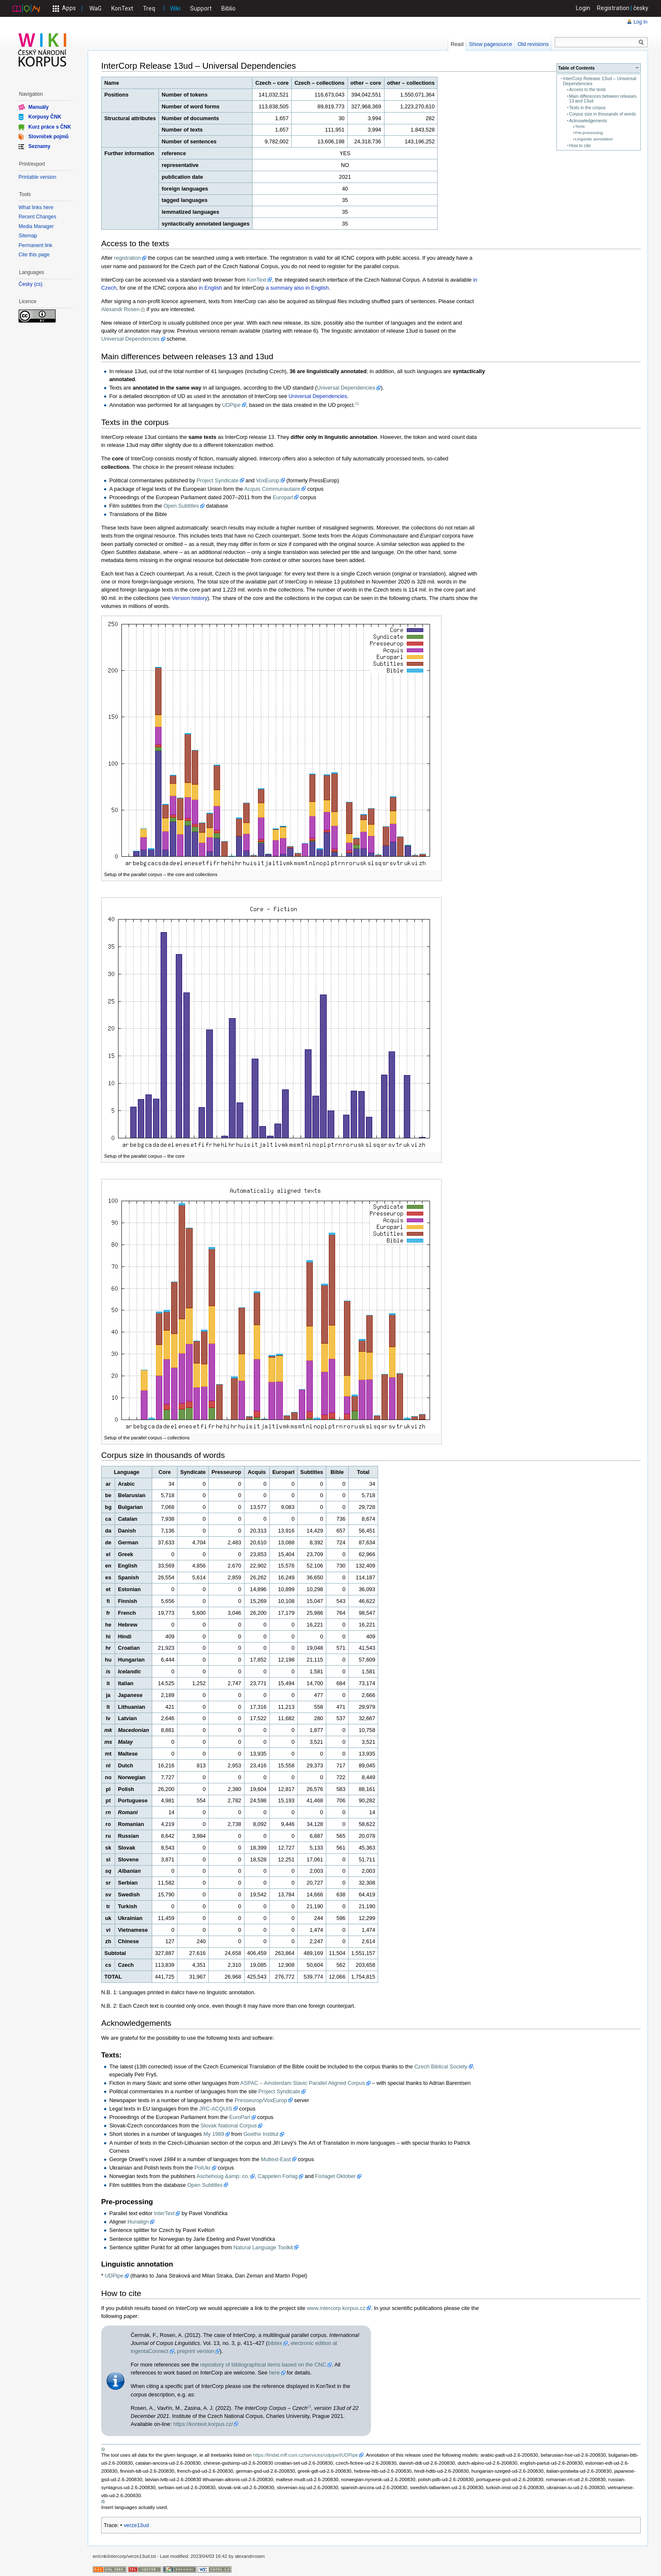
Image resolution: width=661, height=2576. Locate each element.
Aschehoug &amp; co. (222, 2176)
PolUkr (202, 2168)
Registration (613, 8)
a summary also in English (297, 288)
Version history (189, 598)
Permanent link (35, 245)
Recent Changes (37, 217)
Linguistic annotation (594, 139)
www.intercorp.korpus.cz (336, 2308)
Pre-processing (589, 132)
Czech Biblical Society (441, 2066)
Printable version (37, 177)
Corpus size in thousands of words (602, 114)
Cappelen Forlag (278, 2176)
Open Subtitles (181, 506)
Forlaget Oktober (335, 2176)
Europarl (283, 497)
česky (640, 8)
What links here (36, 207)
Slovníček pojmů (48, 137)
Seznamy (39, 146)
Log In (641, 22)
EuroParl (239, 2117)
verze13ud (136, 2525)
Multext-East (276, 2159)
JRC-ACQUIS (215, 2108)
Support (201, 8)
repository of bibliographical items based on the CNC (263, 2364)
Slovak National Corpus (228, 2125)
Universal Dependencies (130, 339)
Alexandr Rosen (120, 309)
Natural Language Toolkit (263, 2247)
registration (127, 258)
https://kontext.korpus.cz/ (203, 2424)
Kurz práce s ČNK (49, 126)
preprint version (195, 2351)
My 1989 (214, 2134)
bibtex (275, 2343)
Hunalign (138, 2221)
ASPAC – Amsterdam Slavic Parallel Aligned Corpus (302, 2083)
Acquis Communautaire (272, 489)
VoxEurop (267, 480)
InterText (164, 2213)
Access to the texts (587, 89)
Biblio (228, 8)
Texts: (580, 126)
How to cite (580, 145)
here (274, 2372)
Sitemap (28, 236)
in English (210, 288)
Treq (149, 8)
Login (583, 8)
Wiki (175, 8)
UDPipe (231, 405)
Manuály (38, 107)
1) (357, 403)
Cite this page (34, 255)
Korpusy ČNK (44, 117)
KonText (122, 8)
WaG (95, 8)
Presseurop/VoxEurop (261, 2100)
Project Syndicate (217, 480)
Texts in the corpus (587, 107)
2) (309, 2406)
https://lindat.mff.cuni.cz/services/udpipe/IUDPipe (305, 2455)
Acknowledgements (588, 120)
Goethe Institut (260, 2134)
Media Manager (36, 226)
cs (38, 284)
